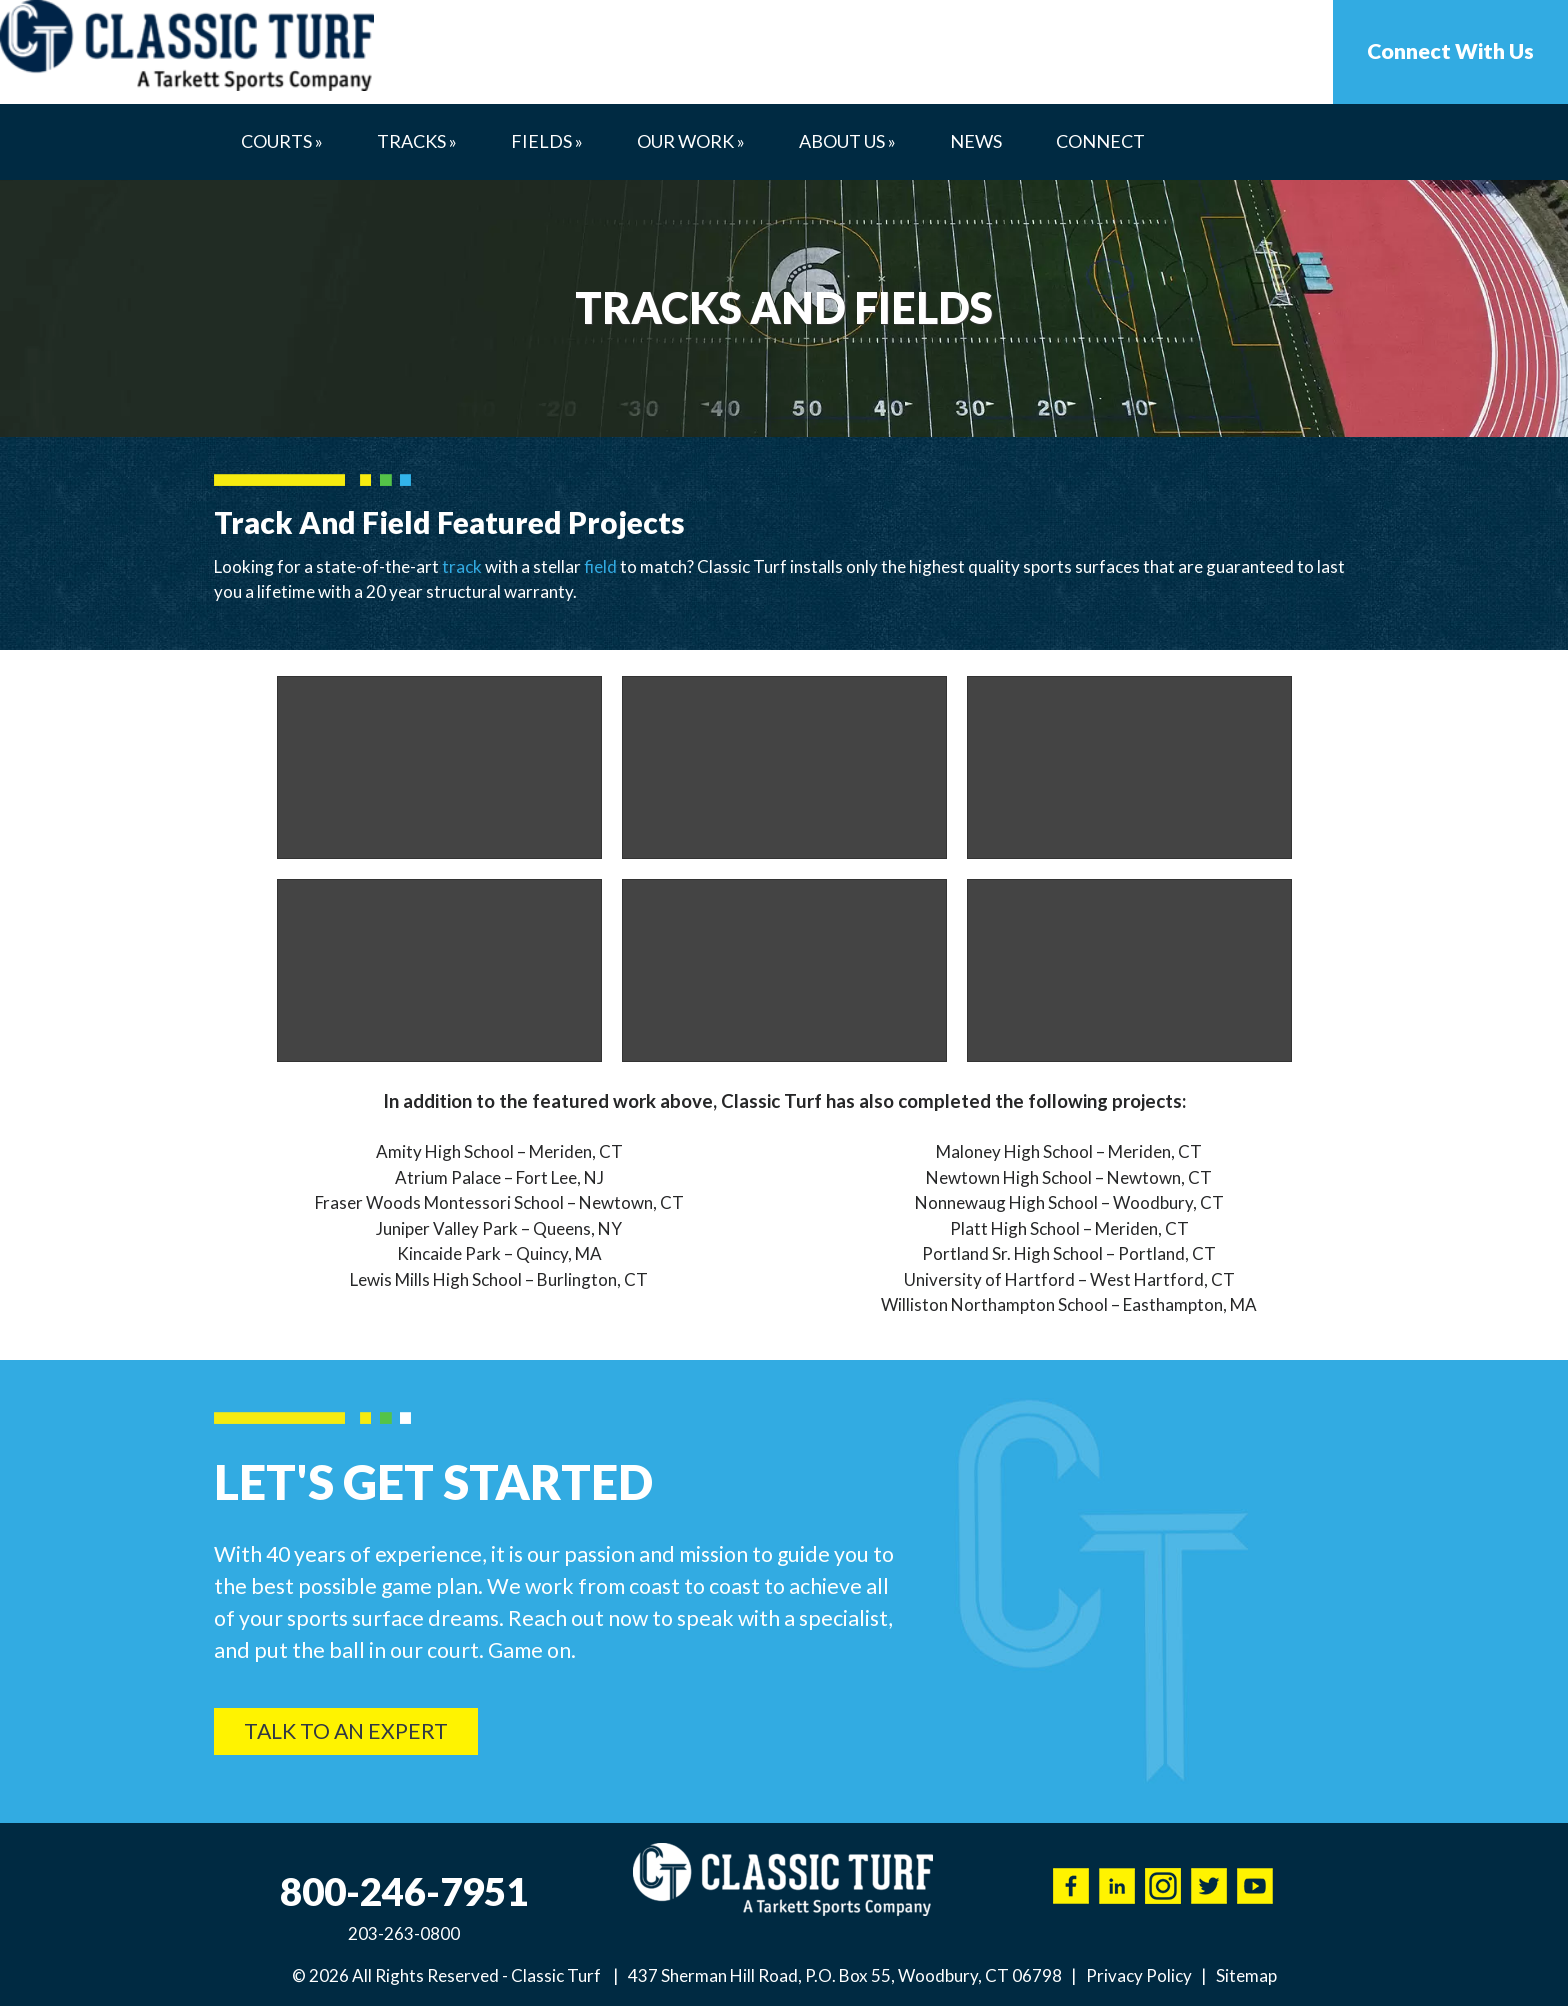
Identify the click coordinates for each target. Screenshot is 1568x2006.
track (462, 566)
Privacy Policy (1139, 1975)
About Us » (847, 141)
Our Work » (691, 141)
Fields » (547, 141)
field (600, 566)
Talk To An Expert (346, 1731)
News (976, 141)
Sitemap (1246, 1975)
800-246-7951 (404, 1891)
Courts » (282, 141)
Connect (1100, 141)
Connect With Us (1450, 51)
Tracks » (417, 141)
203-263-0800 (404, 1933)
